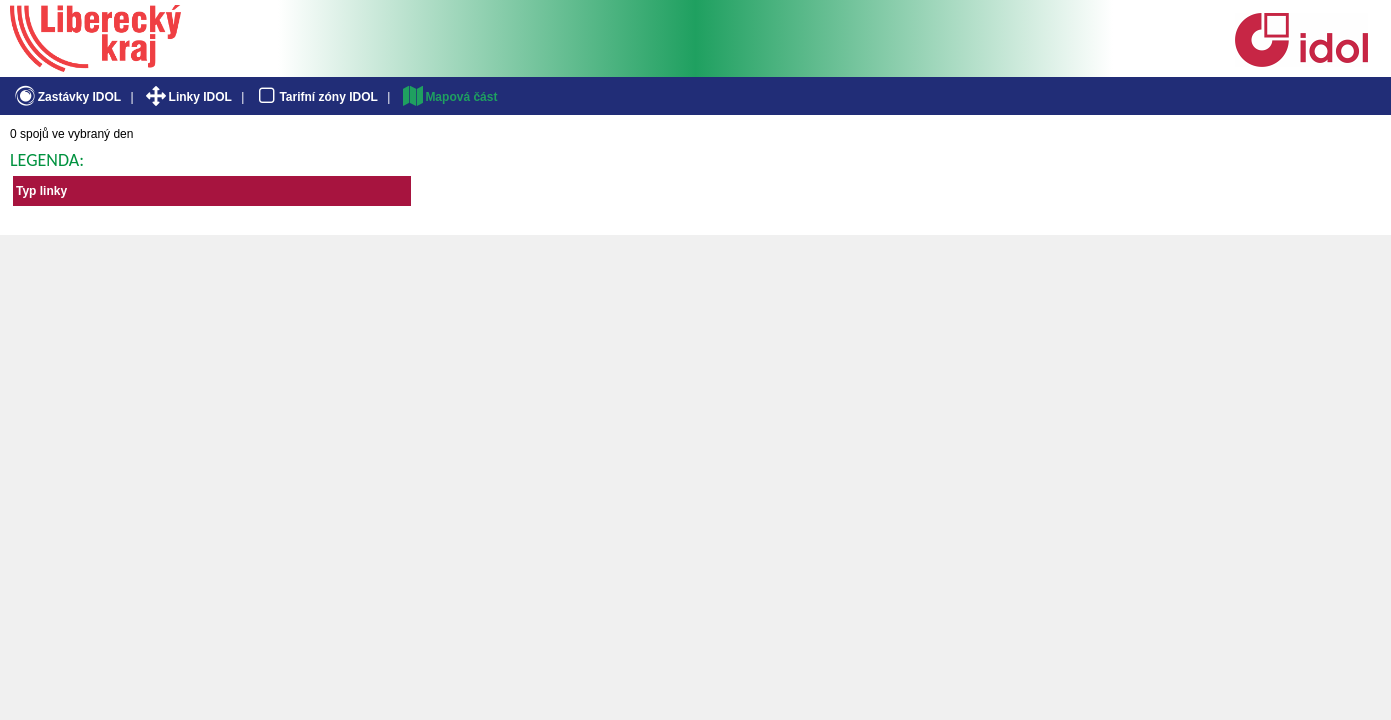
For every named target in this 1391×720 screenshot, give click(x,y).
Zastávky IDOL (66, 97)
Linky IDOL (187, 97)
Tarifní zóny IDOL (316, 97)
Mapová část (449, 97)
